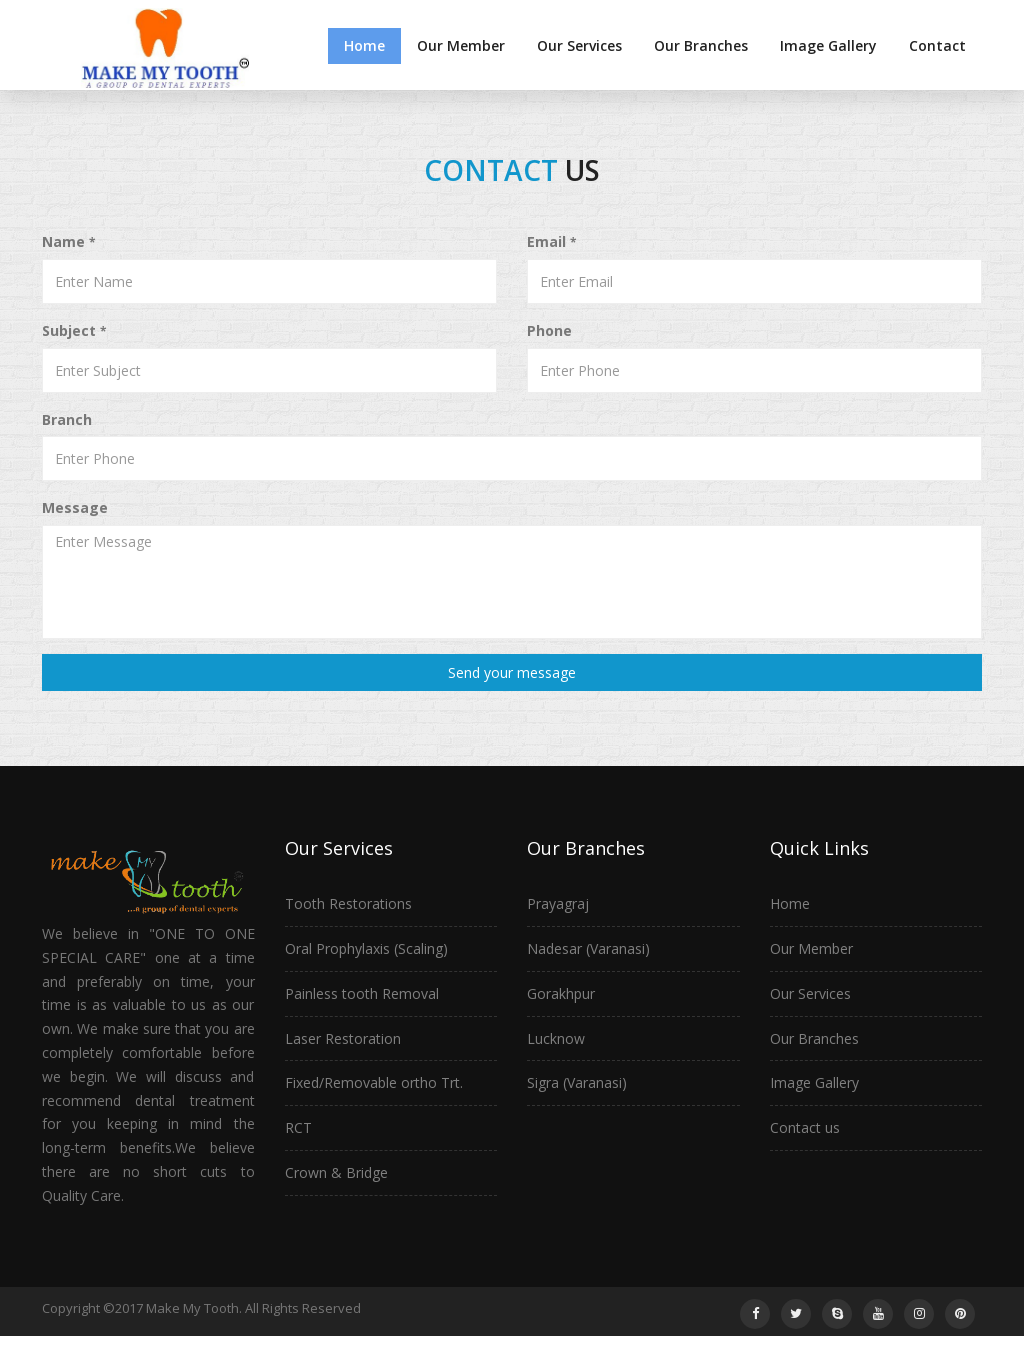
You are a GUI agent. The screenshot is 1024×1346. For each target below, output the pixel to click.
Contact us (805, 1127)
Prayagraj (558, 903)
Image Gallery (828, 45)
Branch (67, 419)
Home (364, 45)
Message (75, 507)
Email (551, 241)
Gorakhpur (561, 993)
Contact (937, 45)
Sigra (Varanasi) (577, 1082)
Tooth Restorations (348, 903)
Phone (549, 330)
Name (68, 241)
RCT (298, 1127)
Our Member (461, 45)
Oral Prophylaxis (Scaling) (366, 948)
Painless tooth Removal (362, 993)
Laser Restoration (343, 1038)
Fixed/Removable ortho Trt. (374, 1082)
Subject (74, 330)
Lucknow (556, 1038)
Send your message (512, 672)
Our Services (579, 45)
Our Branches (701, 45)
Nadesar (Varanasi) (588, 948)
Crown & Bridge (336, 1172)
